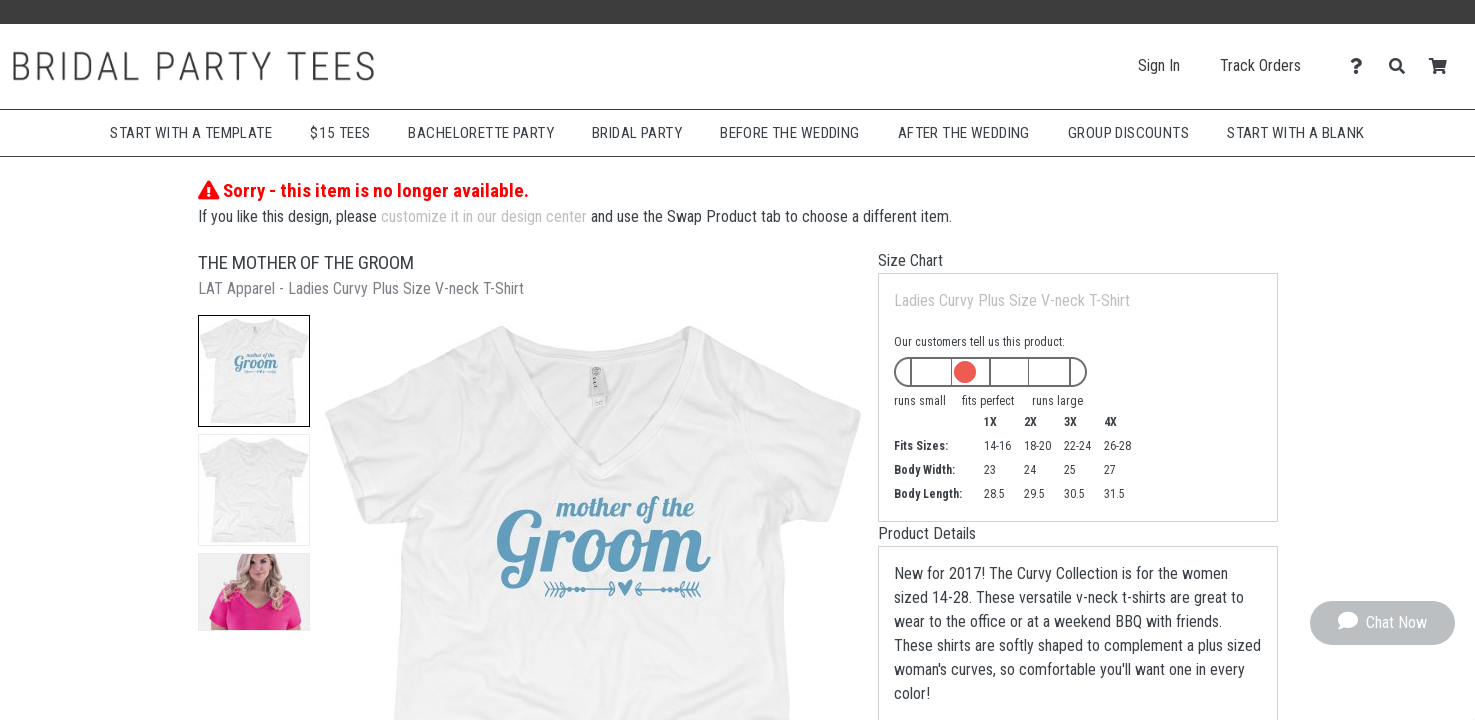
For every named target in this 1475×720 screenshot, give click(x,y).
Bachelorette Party (481, 133)
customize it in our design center (484, 216)
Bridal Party (637, 133)
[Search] (1402, 66)
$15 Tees (340, 133)
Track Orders (1260, 65)
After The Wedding (964, 133)
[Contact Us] (1361, 66)
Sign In (1159, 65)
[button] (254, 371)
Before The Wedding (790, 133)
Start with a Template (191, 133)
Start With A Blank (1296, 133)
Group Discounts (1128, 133)
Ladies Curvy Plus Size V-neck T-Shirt (1012, 300)
